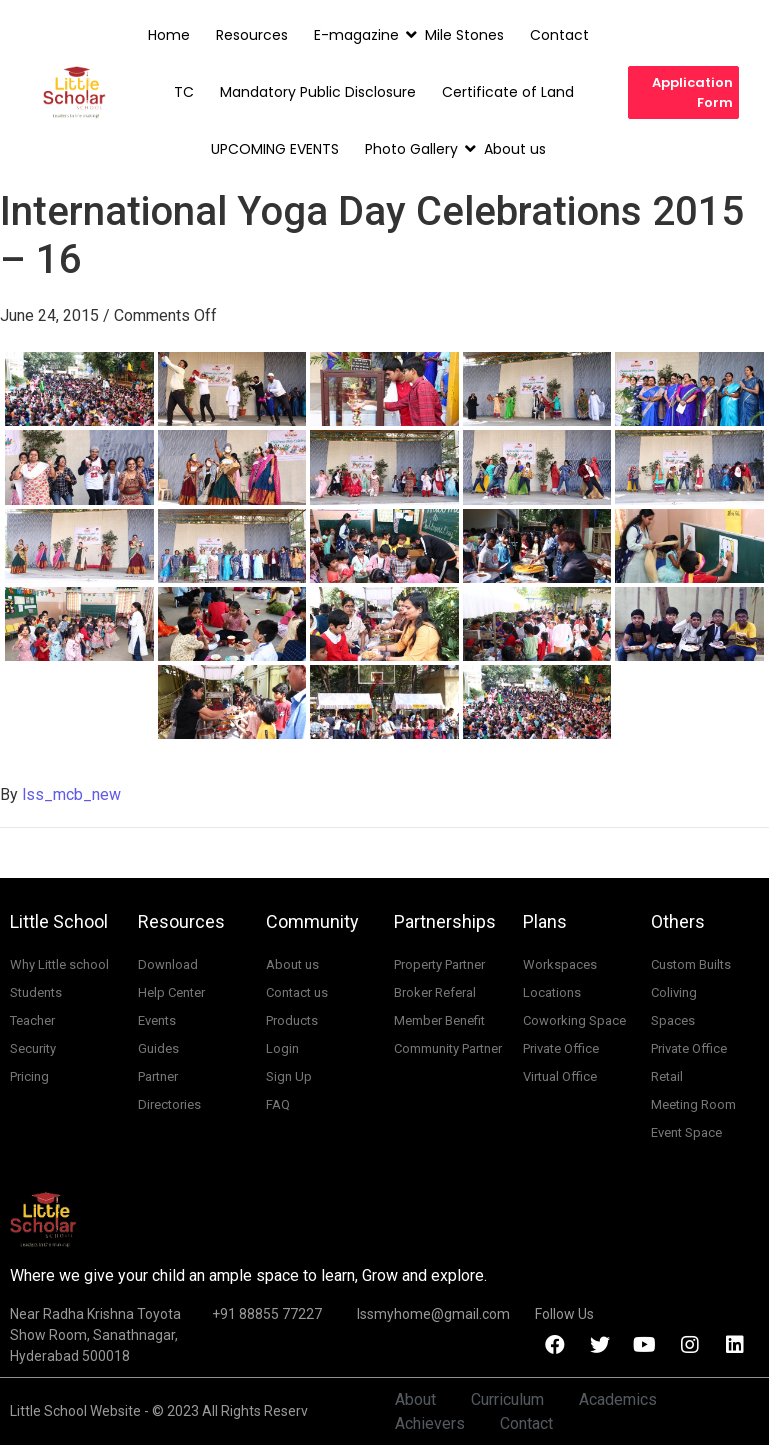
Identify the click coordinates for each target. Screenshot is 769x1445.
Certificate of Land (508, 92)
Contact (559, 35)
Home (169, 35)
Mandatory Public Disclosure (318, 92)
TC (184, 92)
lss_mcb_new (71, 794)
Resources (252, 35)
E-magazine (358, 35)
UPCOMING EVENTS (275, 149)
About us (515, 149)
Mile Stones (464, 35)
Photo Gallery (413, 149)
